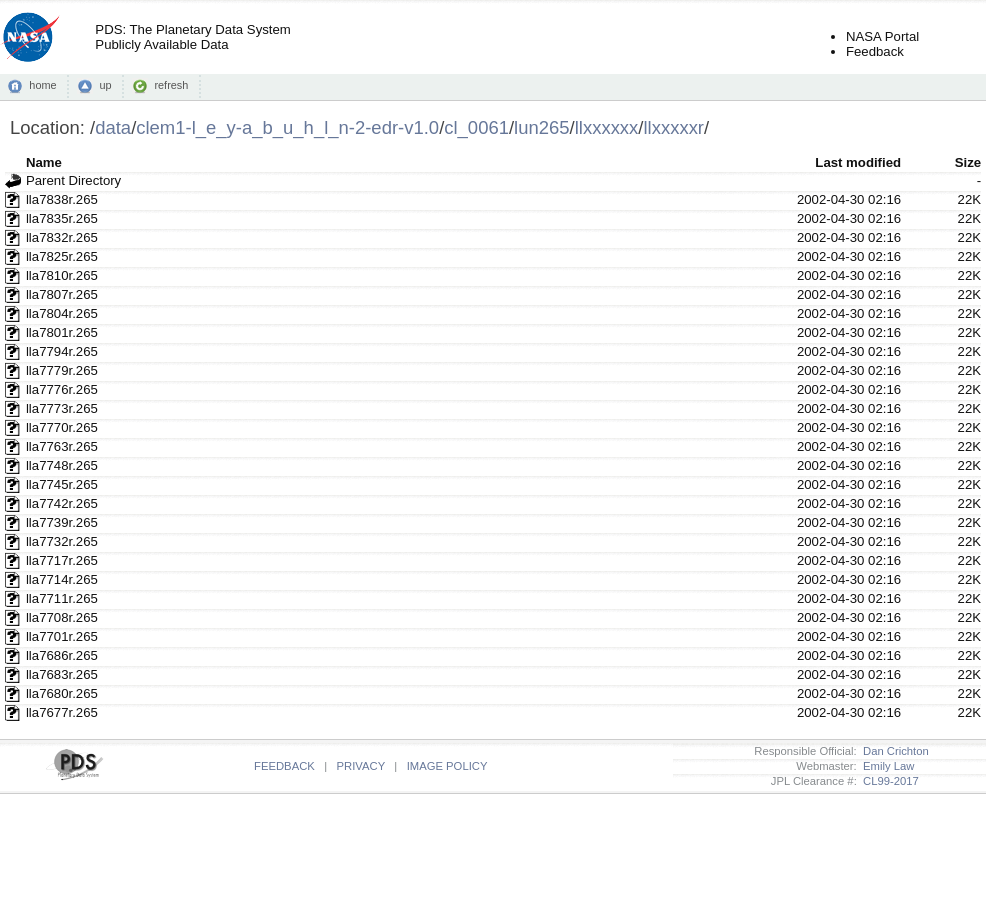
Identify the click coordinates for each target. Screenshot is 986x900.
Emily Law (886, 766)
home (42, 85)
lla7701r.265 (62, 636)
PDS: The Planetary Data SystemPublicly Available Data (192, 37)
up (105, 85)
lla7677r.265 (62, 712)
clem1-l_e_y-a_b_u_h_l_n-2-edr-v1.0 (287, 127)
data (113, 127)
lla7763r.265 (62, 446)
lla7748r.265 (62, 465)
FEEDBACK (284, 766)
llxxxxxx (607, 127)
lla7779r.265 (62, 370)
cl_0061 (476, 127)
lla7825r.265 (62, 256)
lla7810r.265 (62, 275)
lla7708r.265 (62, 617)
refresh (171, 85)
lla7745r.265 (62, 484)
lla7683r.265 (62, 674)
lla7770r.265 (62, 427)
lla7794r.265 (62, 351)
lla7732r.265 (62, 541)
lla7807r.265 (62, 294)
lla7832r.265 (62, 237)
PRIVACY (361, 766)
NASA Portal (882, 36)
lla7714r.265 (62, 579)
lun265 (541, 127)
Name (44, 162)
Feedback (875, 51)
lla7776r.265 (62, 389)
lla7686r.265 (62, 655)
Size (968, 162)
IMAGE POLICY (447, 766)
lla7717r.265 (62, 560)
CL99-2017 (888, 781)
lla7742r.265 (62, 503)
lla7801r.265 (62, 332)
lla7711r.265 (62, 598)
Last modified (858, 162)
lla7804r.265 (62, 313)
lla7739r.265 (62, 522)
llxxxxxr (673, 127)
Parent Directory (73, 180)
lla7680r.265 (62, 693)
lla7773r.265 (62, 408)
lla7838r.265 (62, 199)
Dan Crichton (893, 751)
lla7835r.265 (62, 218)
